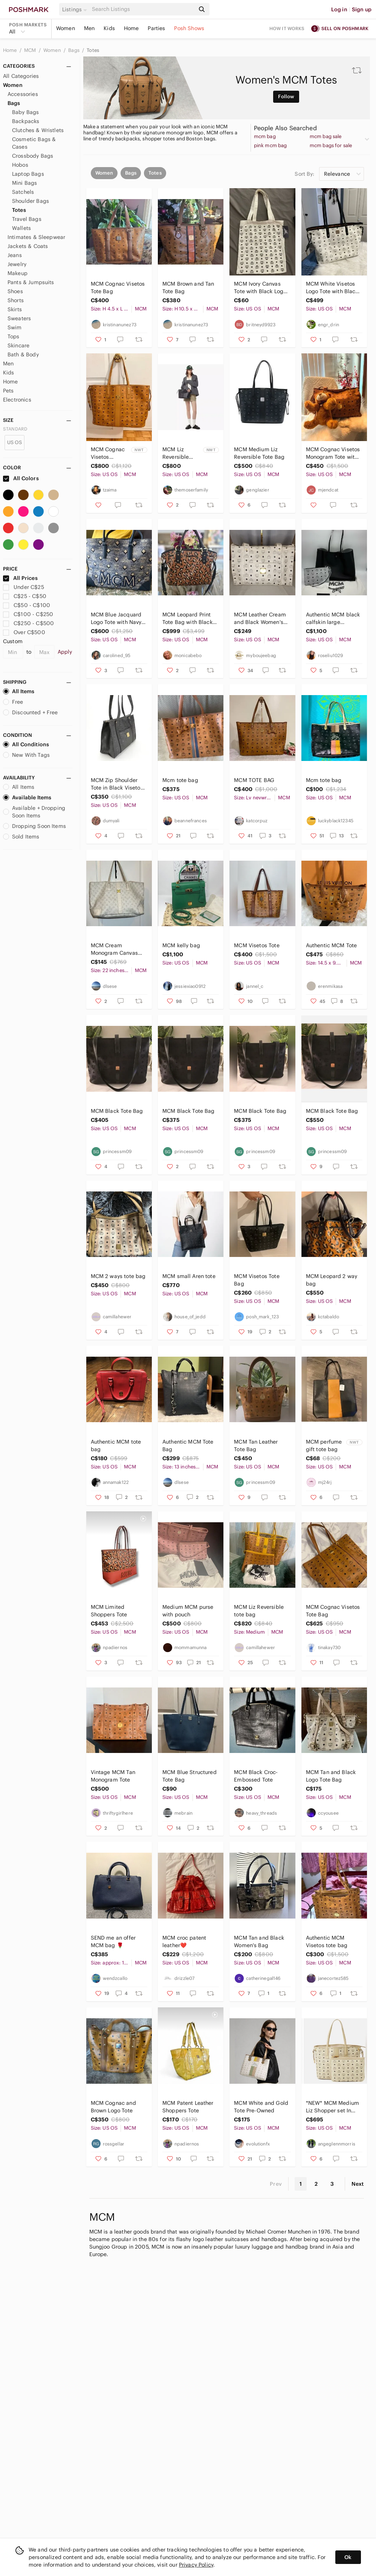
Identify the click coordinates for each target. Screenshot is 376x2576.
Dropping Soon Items (34, 826)
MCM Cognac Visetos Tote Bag (118, 287)
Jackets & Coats (28, 246)
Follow (286, 96)
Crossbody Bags (32, 155)
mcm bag (265, 137)
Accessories (23, 94)
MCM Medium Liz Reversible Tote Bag (259, 453)
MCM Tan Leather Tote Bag (256, 1445)
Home (131, 28)
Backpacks (25, 121)
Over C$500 (24, 632)
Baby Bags (25, 112)
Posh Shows (189, 28)
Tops (14, 336)
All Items (18, 691)
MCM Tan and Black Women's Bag (259, 1941)
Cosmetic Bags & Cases (34, 143)
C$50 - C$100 (26, 605)
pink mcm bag (270, 146)
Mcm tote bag (180, 780)
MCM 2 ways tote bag (118, 1276)
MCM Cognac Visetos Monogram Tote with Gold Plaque (333, 453)
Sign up (361, 9)
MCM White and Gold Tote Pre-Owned (261, 2107)
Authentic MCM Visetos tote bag (326, 1941)
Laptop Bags (28, 173)
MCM (30, 50)
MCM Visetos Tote (256, 945)
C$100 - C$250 (28, 614)
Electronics (17, 399)
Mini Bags (24, 183)
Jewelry (17, 264)
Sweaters (19, 318)
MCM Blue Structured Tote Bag (189, 1776)
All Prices (20, 578)
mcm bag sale (326, 137)
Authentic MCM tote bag (116, 1445)
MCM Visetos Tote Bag (256, 1280)
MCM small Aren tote (189, 1276)
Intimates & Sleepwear (36, 237)
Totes (93, 50)
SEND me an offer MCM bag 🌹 (113, 1941)
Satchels (23, 192)
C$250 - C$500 (28, 623)
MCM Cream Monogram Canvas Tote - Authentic (114, 949)
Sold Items (21, 836)
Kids (109, 28)
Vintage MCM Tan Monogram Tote (113, 1776)
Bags (74, 50)
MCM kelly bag (181, 945)
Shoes (15, 291)
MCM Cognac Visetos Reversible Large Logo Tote (108, 453)
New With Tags (26, 755)
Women (65, 28)
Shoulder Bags (30, 201)
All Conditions (26, 744)
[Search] (142, 9)
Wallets (21, 228)
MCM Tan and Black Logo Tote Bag (331, 1776)
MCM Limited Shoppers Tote (109, 1611)
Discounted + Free (30, 712)
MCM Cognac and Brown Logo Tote (113, 2107)
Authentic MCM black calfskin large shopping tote (333, 618)
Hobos (20, 164)
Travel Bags (26, 219)
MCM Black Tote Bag (117, 1111)
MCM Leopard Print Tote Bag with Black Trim (187, 618)
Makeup (18, 273)
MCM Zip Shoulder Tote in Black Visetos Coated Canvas (117, 784)
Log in (339, 9)
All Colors (21, 478)
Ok (348, 2557)
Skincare (18, 345)
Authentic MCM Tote (331, 945)
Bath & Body (23, 354)
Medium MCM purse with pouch (187, 1611)
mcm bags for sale (331, 146)
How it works (287, 28)
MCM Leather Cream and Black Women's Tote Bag (260, 618)
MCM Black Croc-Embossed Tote (256, 1776)
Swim (15, 327)
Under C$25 (23, 587)
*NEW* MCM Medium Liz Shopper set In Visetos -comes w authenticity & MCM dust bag (332, 2107)
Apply (65, 651)
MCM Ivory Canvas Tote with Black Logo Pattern (260, 287)
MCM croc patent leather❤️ (184, 1941)
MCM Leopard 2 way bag (332, 1280)
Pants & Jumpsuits (31, 282)
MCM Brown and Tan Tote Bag (188, 287)
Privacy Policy (196, 2564)
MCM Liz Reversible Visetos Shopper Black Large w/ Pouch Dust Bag (181, 453)
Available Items (27, 797)
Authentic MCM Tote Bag (188, 1445)
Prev (276, 2183)
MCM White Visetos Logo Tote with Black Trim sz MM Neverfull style (332, 287)
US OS (14, 442)
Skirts (15, 309)
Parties (156, 28)
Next (358, 2183)
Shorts (16, 300)
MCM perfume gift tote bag (324, 1445)
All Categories (21, 76)
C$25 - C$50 (24, 596)
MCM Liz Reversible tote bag (259, 1611)
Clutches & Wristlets (38, 130)
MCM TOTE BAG (254, 780)
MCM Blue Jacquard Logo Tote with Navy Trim (116, 618)
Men (89, 28)
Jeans (15, 255)
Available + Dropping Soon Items (34, 812)
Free (13, 701)
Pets (8, 390)
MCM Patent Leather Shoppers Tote (188, 2107)
